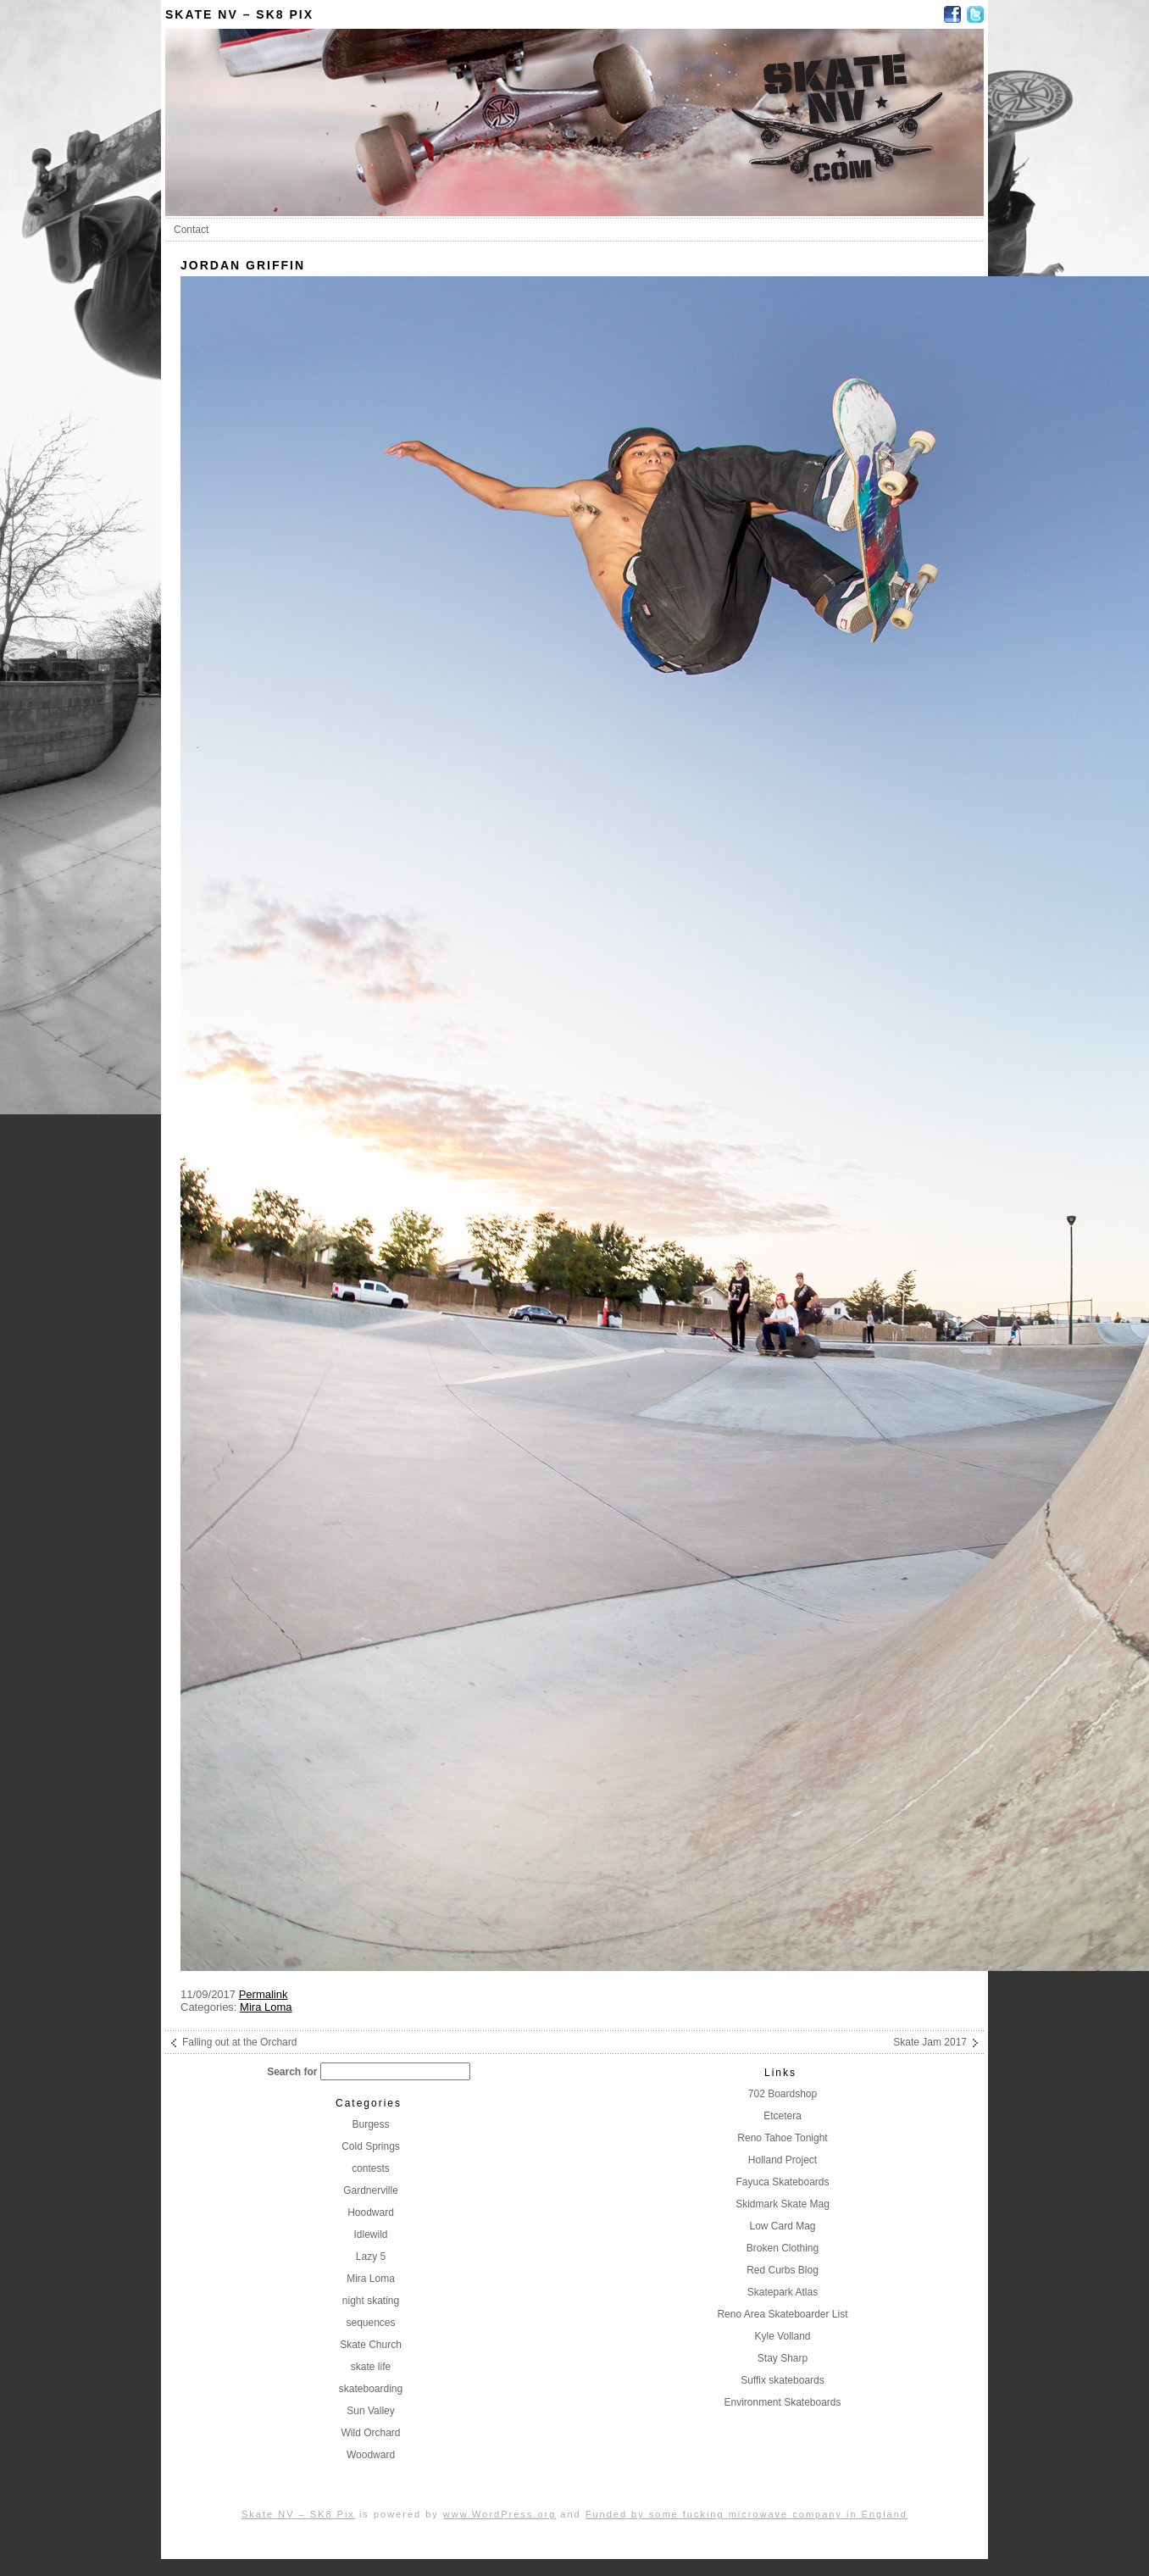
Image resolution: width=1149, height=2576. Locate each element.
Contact (191, 230)
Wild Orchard (370, 2433)
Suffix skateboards (782, 2380)
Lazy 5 (371, 2256)
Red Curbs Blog (783, 2270)
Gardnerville (370, 2190)
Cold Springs (370, 2146)
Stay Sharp (783, 2358)
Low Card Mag (782, 2226)
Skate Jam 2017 (930, 2042)
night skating (370, 2301)
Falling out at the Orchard (239, 2042)
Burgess (370, 2124)
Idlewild (370, 2234)
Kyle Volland (782, 2336)
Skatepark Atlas (782, 2292)
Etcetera (782, 2116)
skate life (371, 2367)
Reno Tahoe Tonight (782, 2138)
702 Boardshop (782, 2094)
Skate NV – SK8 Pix (239, 14)
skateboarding (370, 2389)
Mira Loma (265, 2007)
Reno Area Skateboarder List (782, 2314)
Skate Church (371, 2345)
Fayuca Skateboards (782, 2182)
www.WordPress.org (499, 2514)
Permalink (263, 1994)
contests (371, 2168)
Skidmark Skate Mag (782, 2204)
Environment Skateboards (782, 2402)
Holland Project (782, 2160)
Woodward (371, 2455)
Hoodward (370, 2212)
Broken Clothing (783, 2248)
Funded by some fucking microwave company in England (747, 2514)
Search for (292, 2072)
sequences (370, 2323)
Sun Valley (370, 2411)
